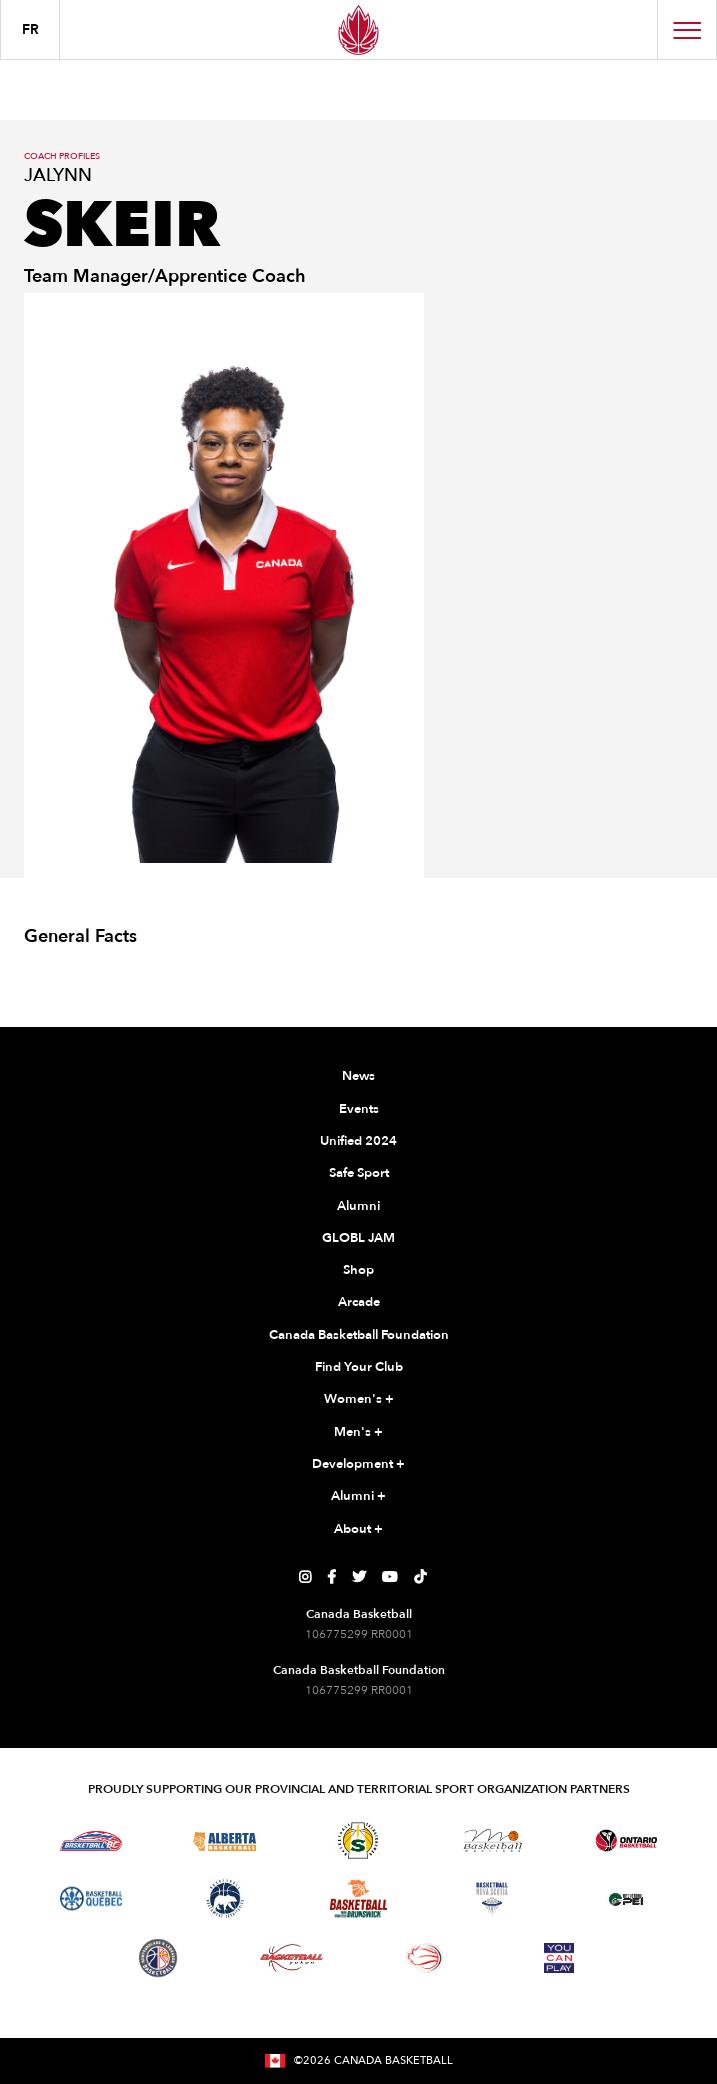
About (358, 1530)
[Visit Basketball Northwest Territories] (225, 1899)
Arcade (359, 1302)
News (358, 1076)
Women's (359, 1400)
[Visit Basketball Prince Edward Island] (626, 1899)
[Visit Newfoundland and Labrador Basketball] (158, 1958)
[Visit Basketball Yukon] (291, 1957)
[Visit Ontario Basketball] (626, 1840)
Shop (358, 1270)
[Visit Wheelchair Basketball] (425, 1958)
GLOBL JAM (358, 1238)
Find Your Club (359, 1367)
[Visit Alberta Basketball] (224, 1840)
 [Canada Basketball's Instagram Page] (305, 1577)
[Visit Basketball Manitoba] (492, 1840)
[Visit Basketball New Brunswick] (358, 1898)
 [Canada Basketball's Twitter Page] (359, 1577)
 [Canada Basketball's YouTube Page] (390, 1577)
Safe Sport (359, 1173)
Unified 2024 (358, 1141)
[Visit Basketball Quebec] (91, 1899)
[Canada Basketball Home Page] (358, 29)
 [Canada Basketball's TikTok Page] (420, 1577)
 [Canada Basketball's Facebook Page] (331, 1577)
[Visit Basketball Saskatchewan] (358, 1840)
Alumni (358, 1206)
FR (30, 29)
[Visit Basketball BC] (91, 1841)
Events (359, 1109)
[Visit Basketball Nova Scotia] (492, 1899)
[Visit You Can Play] (559, 1958)
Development (358, 1465)
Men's (358, 1433)
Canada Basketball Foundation (359, 1335)
